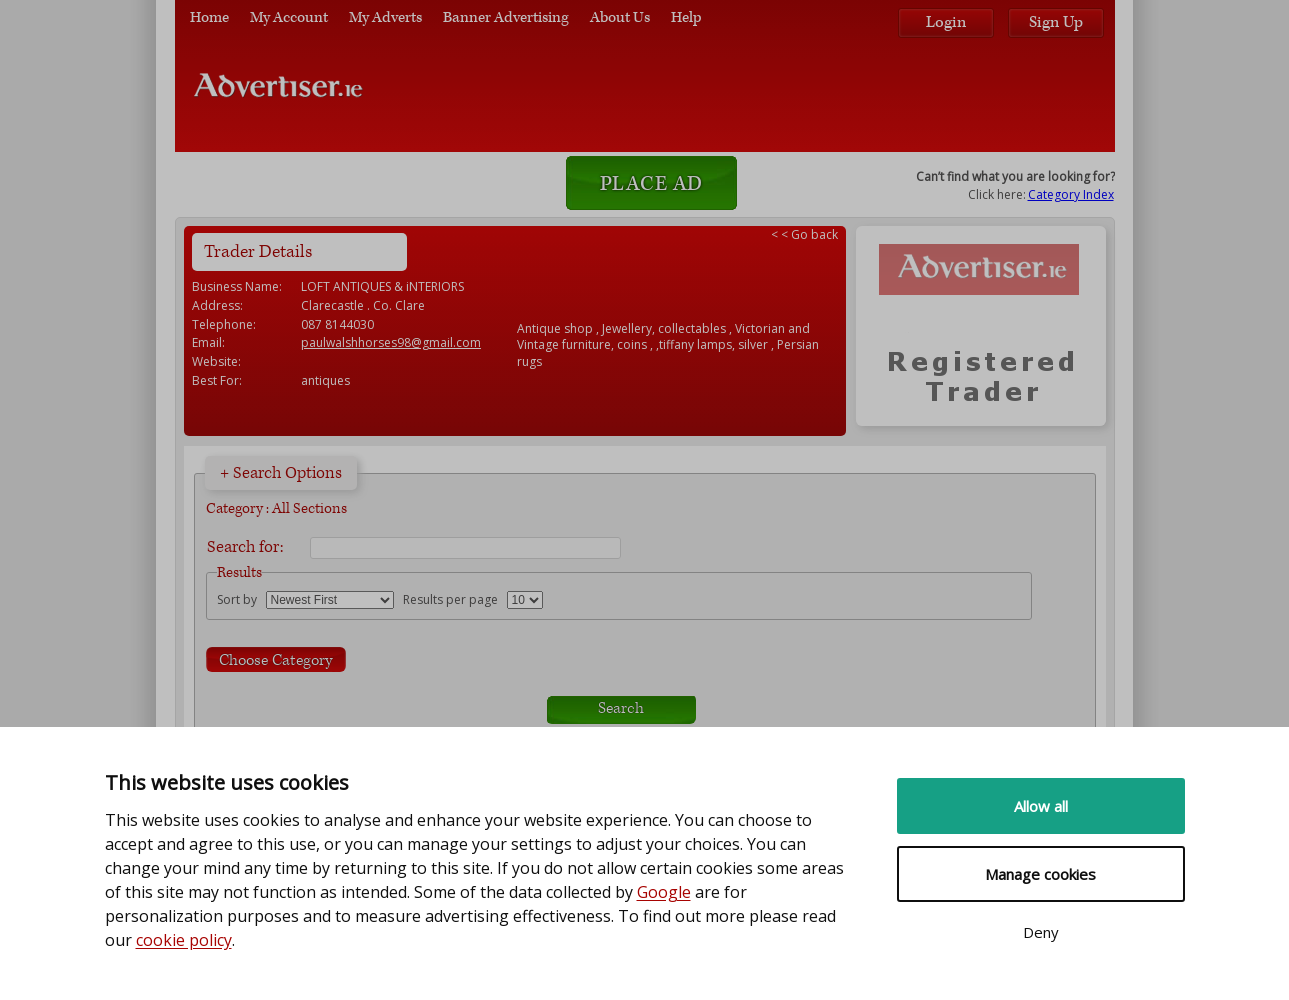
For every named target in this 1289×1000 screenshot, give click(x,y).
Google (664, 892)
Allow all (1041, 806)
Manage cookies (1040, 874)
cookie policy (184, 940)
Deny (1041, 932)
